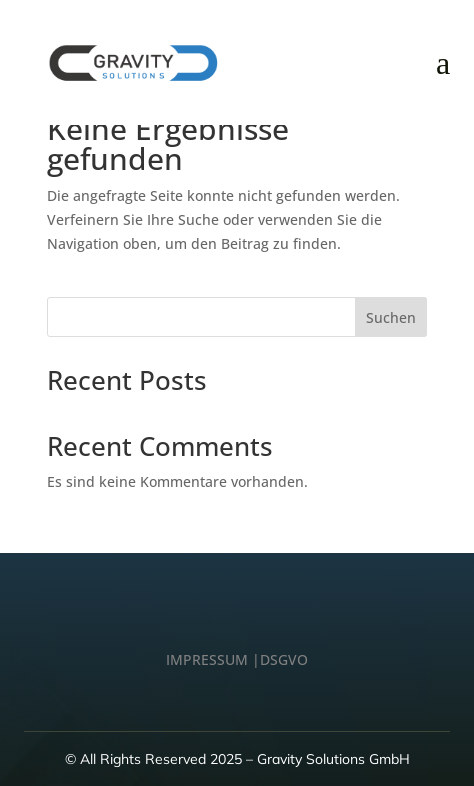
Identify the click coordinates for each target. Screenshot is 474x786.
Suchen (391, 317)
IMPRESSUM (207, 659)
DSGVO (284, 659)
